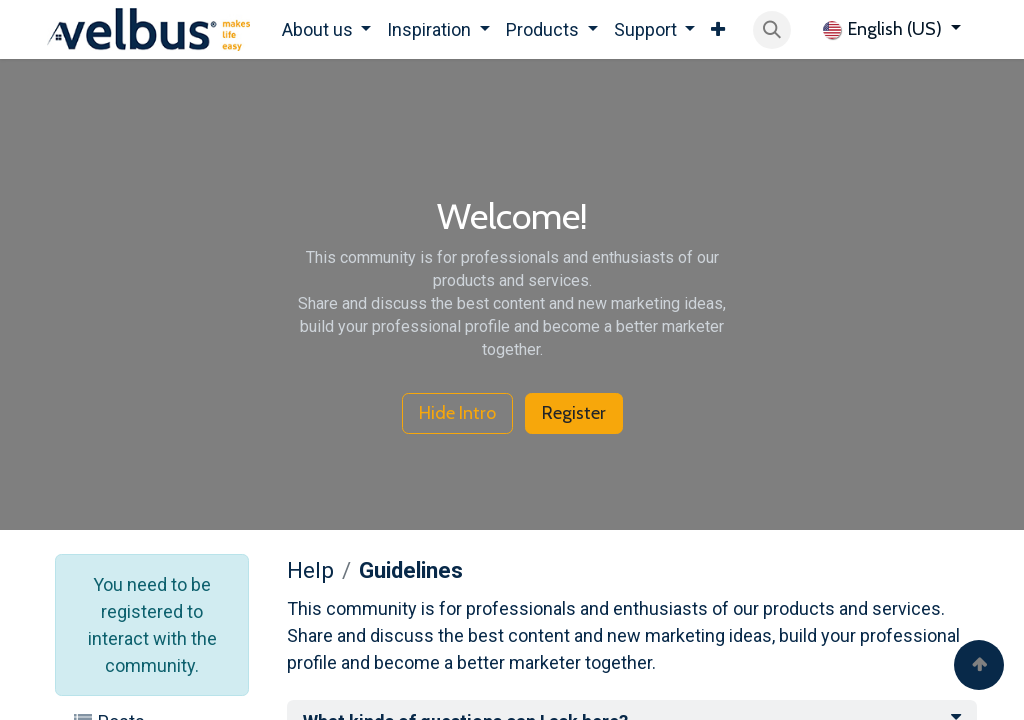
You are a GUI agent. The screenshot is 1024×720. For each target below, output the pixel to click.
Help (310, 570)
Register (574, 413)
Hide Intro (457, 413)
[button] (772, 30)
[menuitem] (327, 29)
